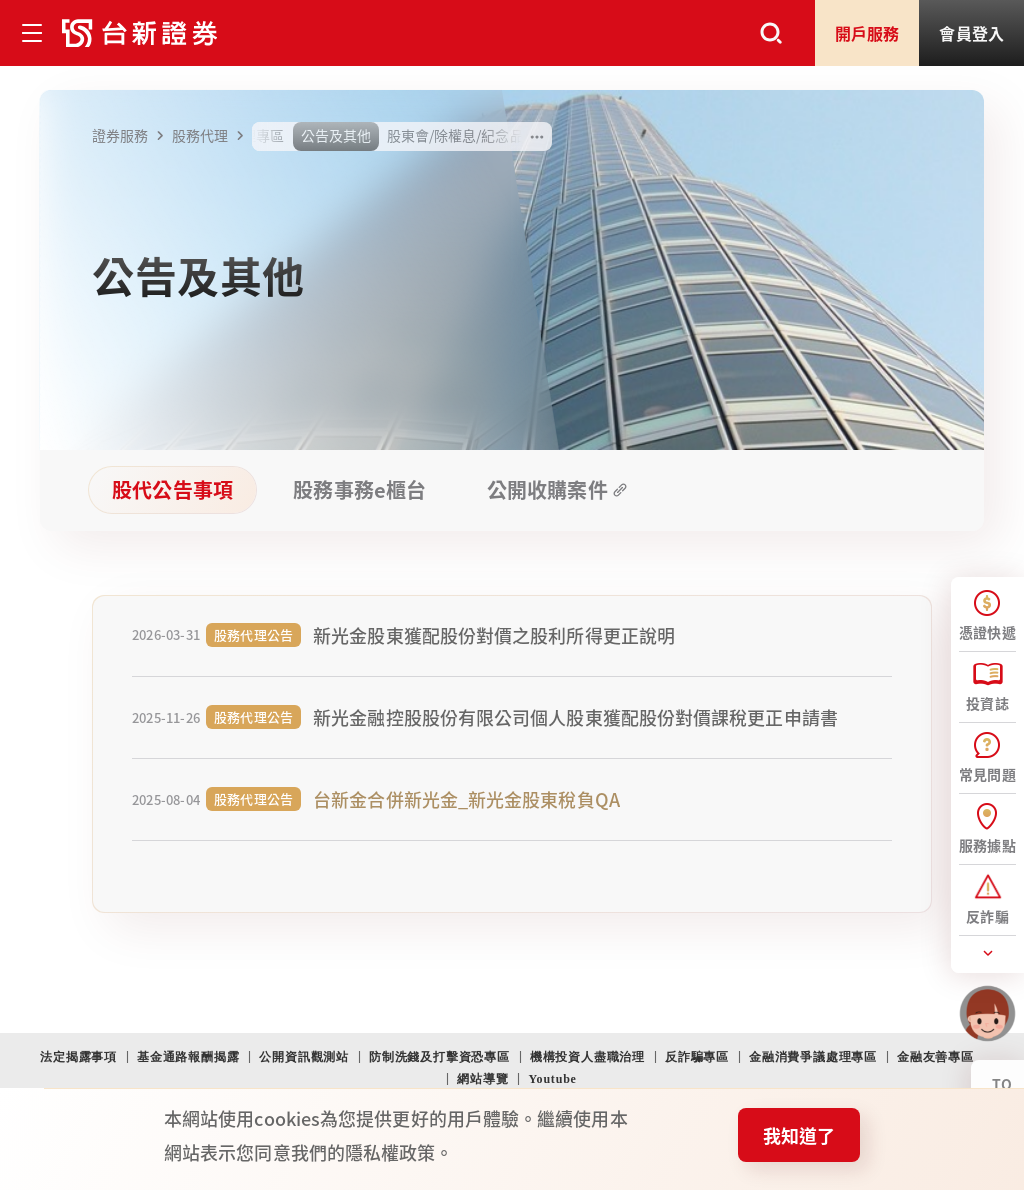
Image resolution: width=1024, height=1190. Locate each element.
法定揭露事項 (78, 1057)
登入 (971, 33)
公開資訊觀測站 (304, 1057)
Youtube (552, 1079)
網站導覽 (482, 1079)
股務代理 (211, 135)
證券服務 (131, 135)
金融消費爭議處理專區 (813, 1057)
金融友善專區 (935, 1057)
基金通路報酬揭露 (188, 1057)
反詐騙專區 (697, 1057)
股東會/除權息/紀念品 (455, 135)
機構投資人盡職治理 (587, 1057)
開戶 (867, 33)
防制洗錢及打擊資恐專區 (439, 1057)
